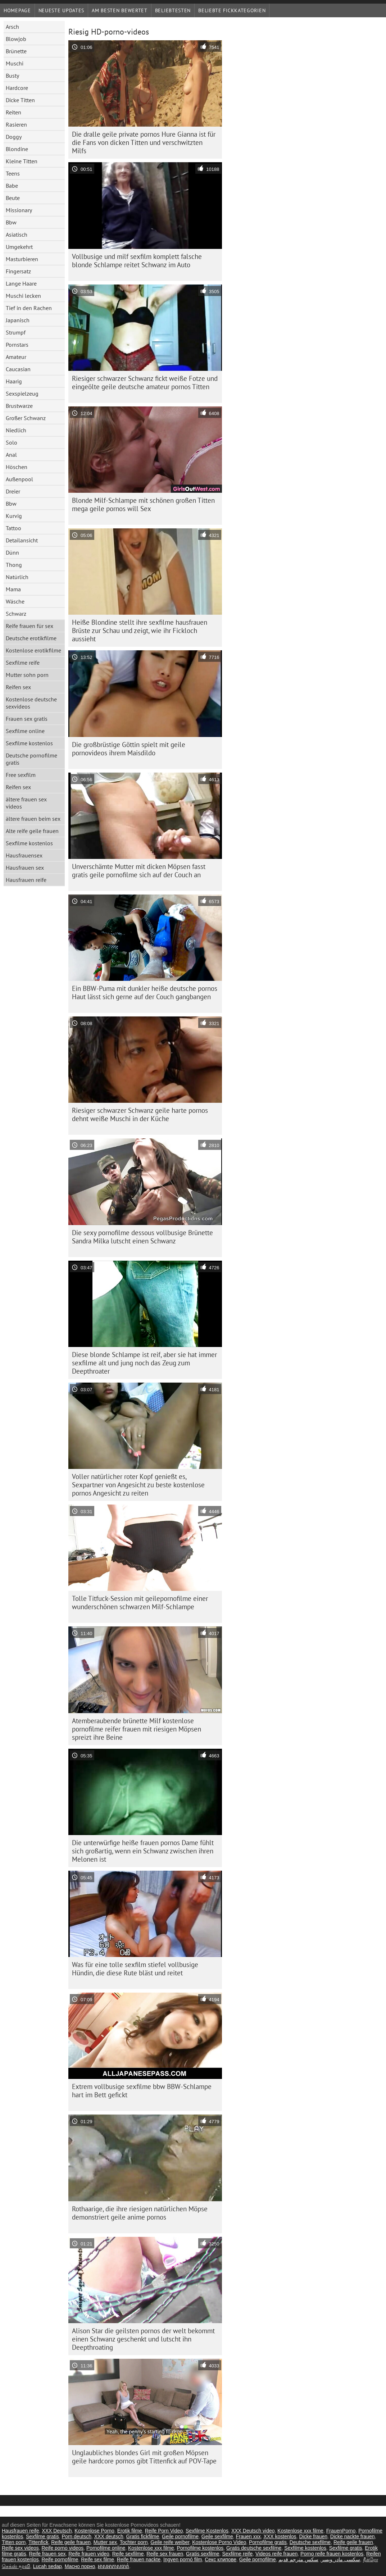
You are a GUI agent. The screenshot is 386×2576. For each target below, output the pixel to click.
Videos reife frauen (276, 2554)
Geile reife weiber (169, 2542)
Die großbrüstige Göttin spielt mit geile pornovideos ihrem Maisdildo (128, 748)
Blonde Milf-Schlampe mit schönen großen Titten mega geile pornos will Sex (143, 504)
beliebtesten (173, 10)
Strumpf (16, 332)
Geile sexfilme (217, 2536)
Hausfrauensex (24, 855)
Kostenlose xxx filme (300, 2531)
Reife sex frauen (164, 2554)
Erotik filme (129, 2531)
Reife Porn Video (164, 2531)
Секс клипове (220, 2559)
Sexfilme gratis (42, 2536)
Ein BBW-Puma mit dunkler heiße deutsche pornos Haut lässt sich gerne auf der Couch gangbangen (144, 992)
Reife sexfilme (128, 2554)
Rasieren (16, 124)
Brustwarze (19, 405)
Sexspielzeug (22, 393)
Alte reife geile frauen (32, 830)
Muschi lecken (23, 295)
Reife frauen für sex (29, 625)
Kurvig (14, 515)
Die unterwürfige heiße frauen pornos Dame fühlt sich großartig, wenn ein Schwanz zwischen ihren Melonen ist (143, 1850)
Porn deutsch (77, 2536)
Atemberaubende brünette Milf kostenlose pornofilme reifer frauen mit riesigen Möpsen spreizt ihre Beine (136, 1729)
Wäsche (15, 601)
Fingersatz (18, 271)
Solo (11, 442)
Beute (13, 197)
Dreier (13, 491)
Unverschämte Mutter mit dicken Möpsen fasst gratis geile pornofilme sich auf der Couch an (138, 870)
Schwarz (16, 613)
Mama (13, 589)
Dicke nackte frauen (352, 2536)
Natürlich (17, 577)
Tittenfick (38, 2542)
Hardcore (17, 87)
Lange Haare (21, 283)
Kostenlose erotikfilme (33, 650)
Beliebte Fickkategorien (231, 10)
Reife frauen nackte (138, 2559)
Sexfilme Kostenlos (207, 2531)
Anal (11, 454)
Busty (12, 75)
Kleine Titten (21, 161)
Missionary (19, 210)
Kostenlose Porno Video (219, 2542)
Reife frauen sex (47, 2554)
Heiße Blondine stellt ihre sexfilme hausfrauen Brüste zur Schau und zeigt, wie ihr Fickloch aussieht (139, 630)
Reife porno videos (63, 2548)
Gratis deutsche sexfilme (253, 2548)
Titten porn (14, 2542)
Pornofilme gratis (268, 2542)
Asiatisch (16, 234)
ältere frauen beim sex (33, 818)
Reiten (13, 112)
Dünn (12, 552)
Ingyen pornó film (182, 2559)
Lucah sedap (47, 2566)
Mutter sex (105, 2542)
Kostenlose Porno (94, 2531)
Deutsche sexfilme (310, 2542)
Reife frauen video (88, 2554)
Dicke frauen (313, 2536)
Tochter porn (134, 2542)
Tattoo (13, 528)
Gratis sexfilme (202, 2554)
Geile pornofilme (180, 2536)
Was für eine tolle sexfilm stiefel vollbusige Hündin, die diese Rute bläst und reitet (135, 1968)
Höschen (16, 466)
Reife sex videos (20, 2548)
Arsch (12, 26)
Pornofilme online (105, 2548)
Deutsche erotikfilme (31, 638)
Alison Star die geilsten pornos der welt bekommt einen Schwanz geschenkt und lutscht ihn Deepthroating (143, 2339)
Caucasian (18, 369)
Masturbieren (22, 259)
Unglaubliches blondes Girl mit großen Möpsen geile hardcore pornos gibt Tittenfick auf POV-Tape (144, 2456)
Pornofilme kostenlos (200, 2548)
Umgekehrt (19, 246)
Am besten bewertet (119, 10)
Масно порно (80, 2566)
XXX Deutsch (57, 2531)
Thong (14, 564)
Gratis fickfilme (142, 2536)
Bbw (11, 222)
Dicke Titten (20, 100)
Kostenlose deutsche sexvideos (31, 703)
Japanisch (17, 320)
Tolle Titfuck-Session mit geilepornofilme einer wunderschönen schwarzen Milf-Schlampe (140, 1602)
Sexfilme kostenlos (29, 743)
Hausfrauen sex (25, 867)
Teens (13, 173)
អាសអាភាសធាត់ (113, 2566)
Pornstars (17, 344)
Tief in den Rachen (29, 307)
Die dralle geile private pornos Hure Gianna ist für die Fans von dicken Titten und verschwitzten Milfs (143, 142)
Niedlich (16, 430)
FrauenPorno (341, 2531)
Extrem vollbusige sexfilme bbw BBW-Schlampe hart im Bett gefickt (142, 2090)
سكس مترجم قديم (298, 2559)
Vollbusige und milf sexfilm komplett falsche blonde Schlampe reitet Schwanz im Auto (137, 260)
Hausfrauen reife (26, 879)
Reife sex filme (97, 2559)
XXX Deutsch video (253, 2531)
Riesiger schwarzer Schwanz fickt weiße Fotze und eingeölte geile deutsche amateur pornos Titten (145, 382)
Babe (12, 185)
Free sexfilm (21, 774)
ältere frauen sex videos (26, 803)
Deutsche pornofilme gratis (31, 759)
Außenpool (19, 479)
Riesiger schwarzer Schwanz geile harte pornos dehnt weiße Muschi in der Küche (140, 1114)
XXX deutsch (108, 2536)
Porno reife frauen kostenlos (331, 2554)
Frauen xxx (248, 2536)
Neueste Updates (61, 10)
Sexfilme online (25, 730)
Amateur (16, 356)
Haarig (14, 381)
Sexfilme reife (23, 662)
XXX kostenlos (280, 2536)
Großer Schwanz (26, 418)
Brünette (16, 51)
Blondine (17, 149)
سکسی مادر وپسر (340, 2559)
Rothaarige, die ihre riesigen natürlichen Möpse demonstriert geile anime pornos (140, 2212)
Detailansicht (22, 540)
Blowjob (16, 38)
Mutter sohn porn (27, 674)
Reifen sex (18, 687)
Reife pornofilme (60, 2559)
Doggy (14, 136)
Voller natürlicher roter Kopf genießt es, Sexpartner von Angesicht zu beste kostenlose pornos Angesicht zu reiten (138, 1484)
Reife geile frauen (71, 2542)
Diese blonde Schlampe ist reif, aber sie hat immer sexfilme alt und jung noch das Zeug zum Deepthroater (144, 1362)
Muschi (14, 63)
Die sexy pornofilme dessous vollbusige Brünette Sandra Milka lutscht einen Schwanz (142, 1236)
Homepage (17, 10)
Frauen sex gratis (26, 718)
